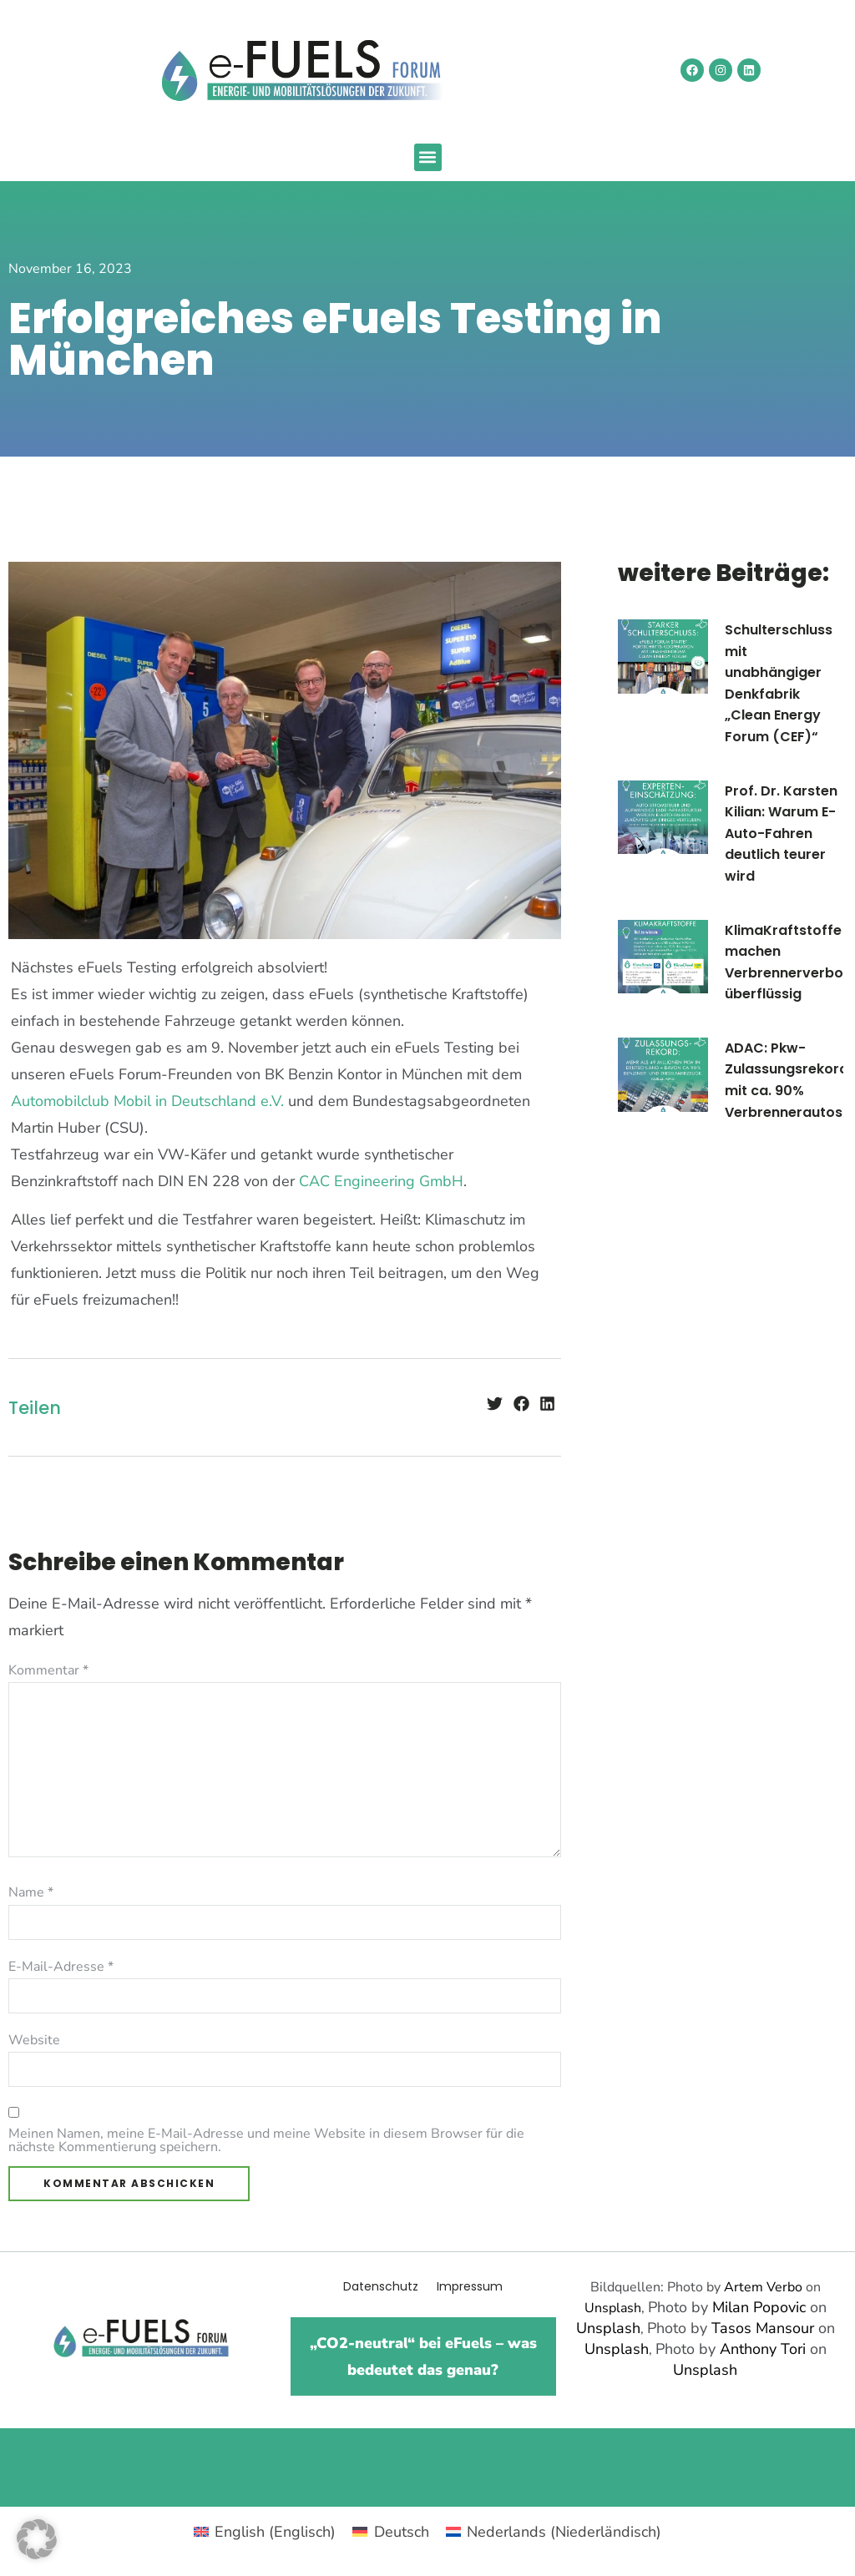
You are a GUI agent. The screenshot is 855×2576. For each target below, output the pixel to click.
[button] (428, 157)
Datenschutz (380, 2286)
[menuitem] (264, 2531)
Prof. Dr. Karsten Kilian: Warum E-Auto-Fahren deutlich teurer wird (781, 833)
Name (30, 1892)
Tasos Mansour (762, 2328)
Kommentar (48, 1670)
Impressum (470, 2286)
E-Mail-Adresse (61, 1966)
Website (34, 2040)
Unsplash (612, 2308)
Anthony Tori (763, 2349)
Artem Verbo (763, 2287)
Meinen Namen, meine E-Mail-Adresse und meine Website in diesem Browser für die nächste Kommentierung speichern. (266, 2140)
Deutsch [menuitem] (401, 2532)
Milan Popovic (759, 2307)
